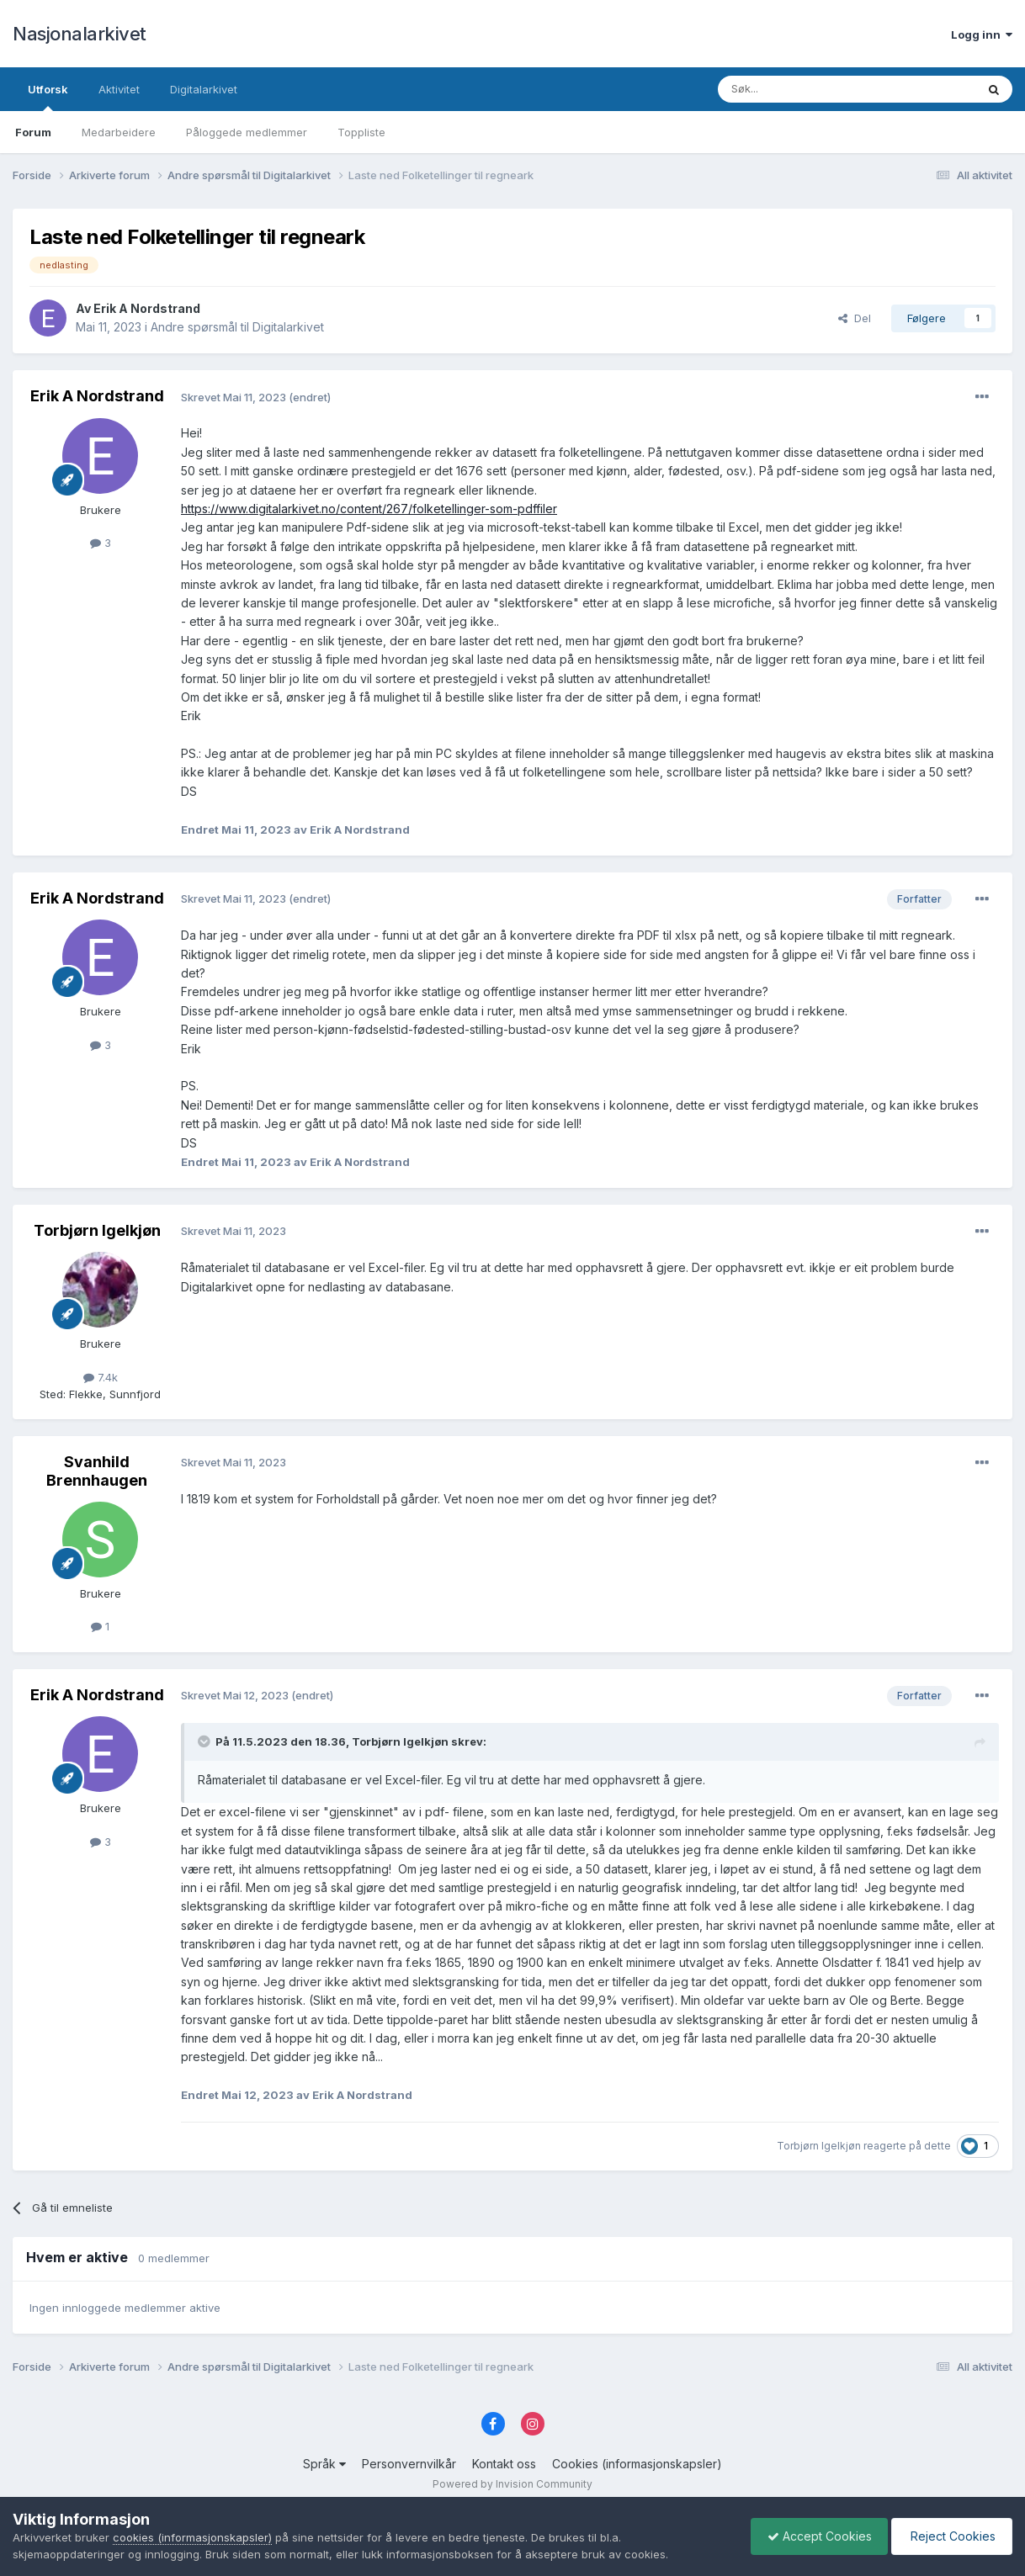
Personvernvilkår (409, 2464)
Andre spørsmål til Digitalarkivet (237, 327)
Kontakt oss (504, 2464)
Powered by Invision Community (512, 2484)
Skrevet (235, 397)
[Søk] (801, 89)
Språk (324, 2464)
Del (854, 318)
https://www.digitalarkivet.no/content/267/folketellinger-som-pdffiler (369, 508)
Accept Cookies (815, 2536)
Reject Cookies (950, 2536)
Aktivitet (119, 89)
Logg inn (981, 34)
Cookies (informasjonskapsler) (637, 2464)
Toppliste (361, 132)
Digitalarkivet (203, 89)
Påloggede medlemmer (246, 132)
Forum (33, 132)
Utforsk (48, 96)
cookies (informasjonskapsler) (192, 2537)
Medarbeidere (119, 132)
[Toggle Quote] (205, 1741)
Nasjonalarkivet (79, 34)
